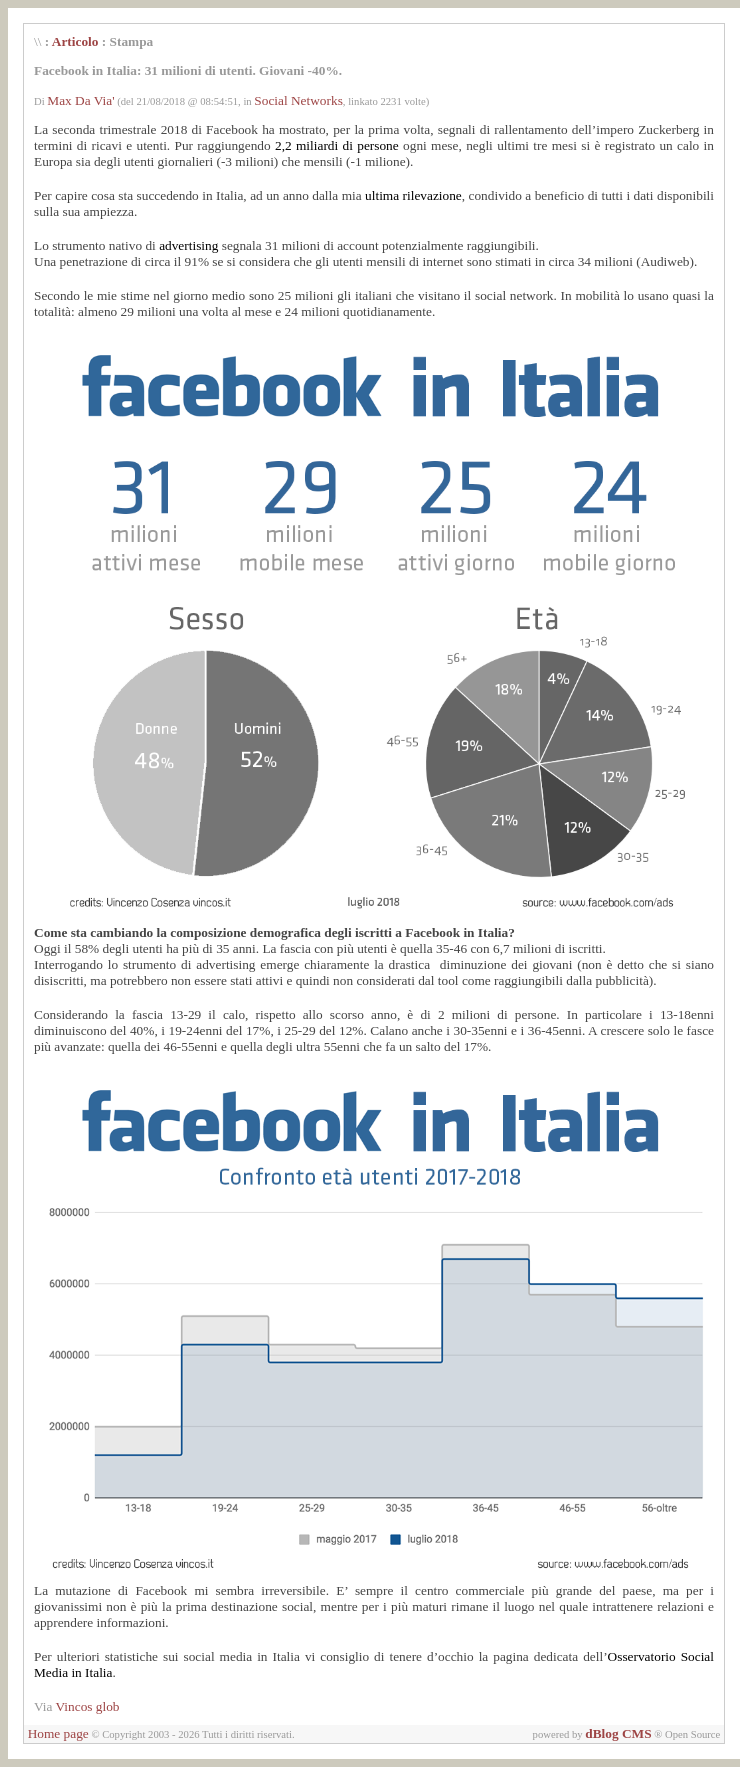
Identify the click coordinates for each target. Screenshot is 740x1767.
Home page (58, 1733)
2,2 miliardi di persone (337, 145)
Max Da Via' (80, 100)
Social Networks (298, 100)
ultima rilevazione (413, 195)
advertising (188, 245)
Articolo (75, 41)
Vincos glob (88, 1706)
